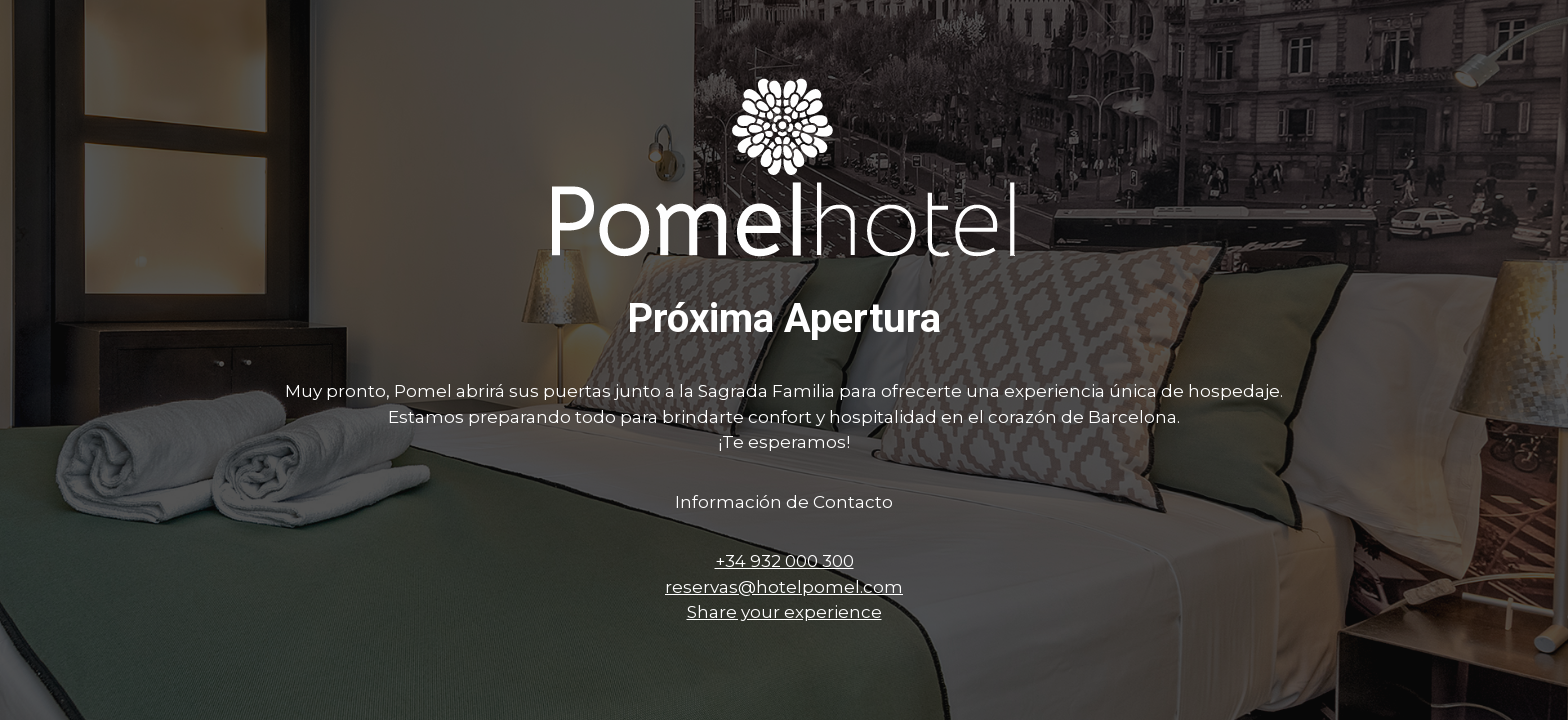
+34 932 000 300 (784, 561)
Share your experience (784, 612)
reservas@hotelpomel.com (784, 587)
